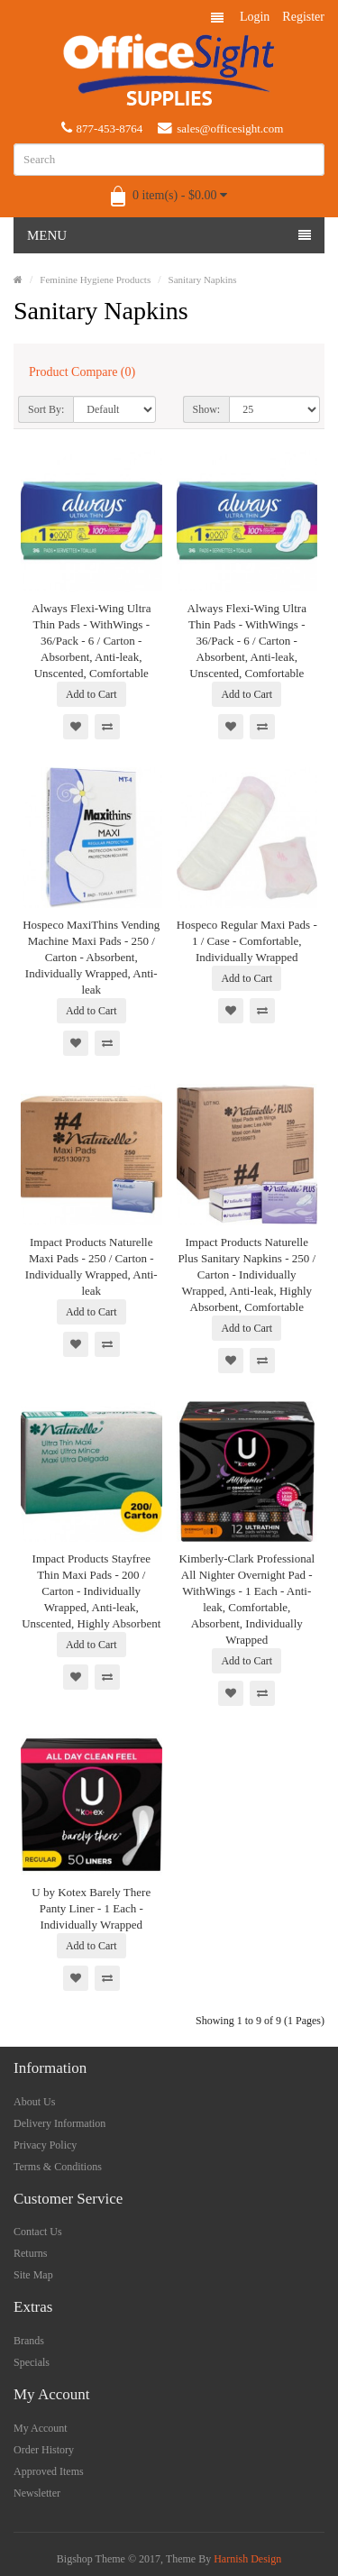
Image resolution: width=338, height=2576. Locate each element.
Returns (30, 2253)
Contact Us (38, 2231)
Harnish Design (247, 2559)
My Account (41, 2428)
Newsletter (37, 2493)
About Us (34, 2101)
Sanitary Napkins (203, 279)
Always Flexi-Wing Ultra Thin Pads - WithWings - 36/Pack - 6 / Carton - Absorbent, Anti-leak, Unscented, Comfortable (91, 640)
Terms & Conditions (58, 2166)
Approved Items (49, 2471)
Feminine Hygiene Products (95, 279)
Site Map (33, 2275)
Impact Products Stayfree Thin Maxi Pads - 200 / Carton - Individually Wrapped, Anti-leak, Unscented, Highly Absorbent (91, 1591)
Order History (44, 2449)
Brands (29, 2340)
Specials (32, 2362)
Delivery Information (59, 2123)
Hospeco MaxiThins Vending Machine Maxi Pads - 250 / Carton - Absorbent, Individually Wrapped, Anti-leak (91, 957)
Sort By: (46, 409)
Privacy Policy (45, 2145)
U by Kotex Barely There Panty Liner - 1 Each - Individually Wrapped (91, 1908)
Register (303, 16)
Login (254, 16)
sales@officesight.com (220, 128)
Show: (207, 409)
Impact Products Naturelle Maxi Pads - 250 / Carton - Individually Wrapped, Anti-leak (91, 1266)
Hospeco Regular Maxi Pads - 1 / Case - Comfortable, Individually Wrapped (247, 941)
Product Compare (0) (82, 372)
